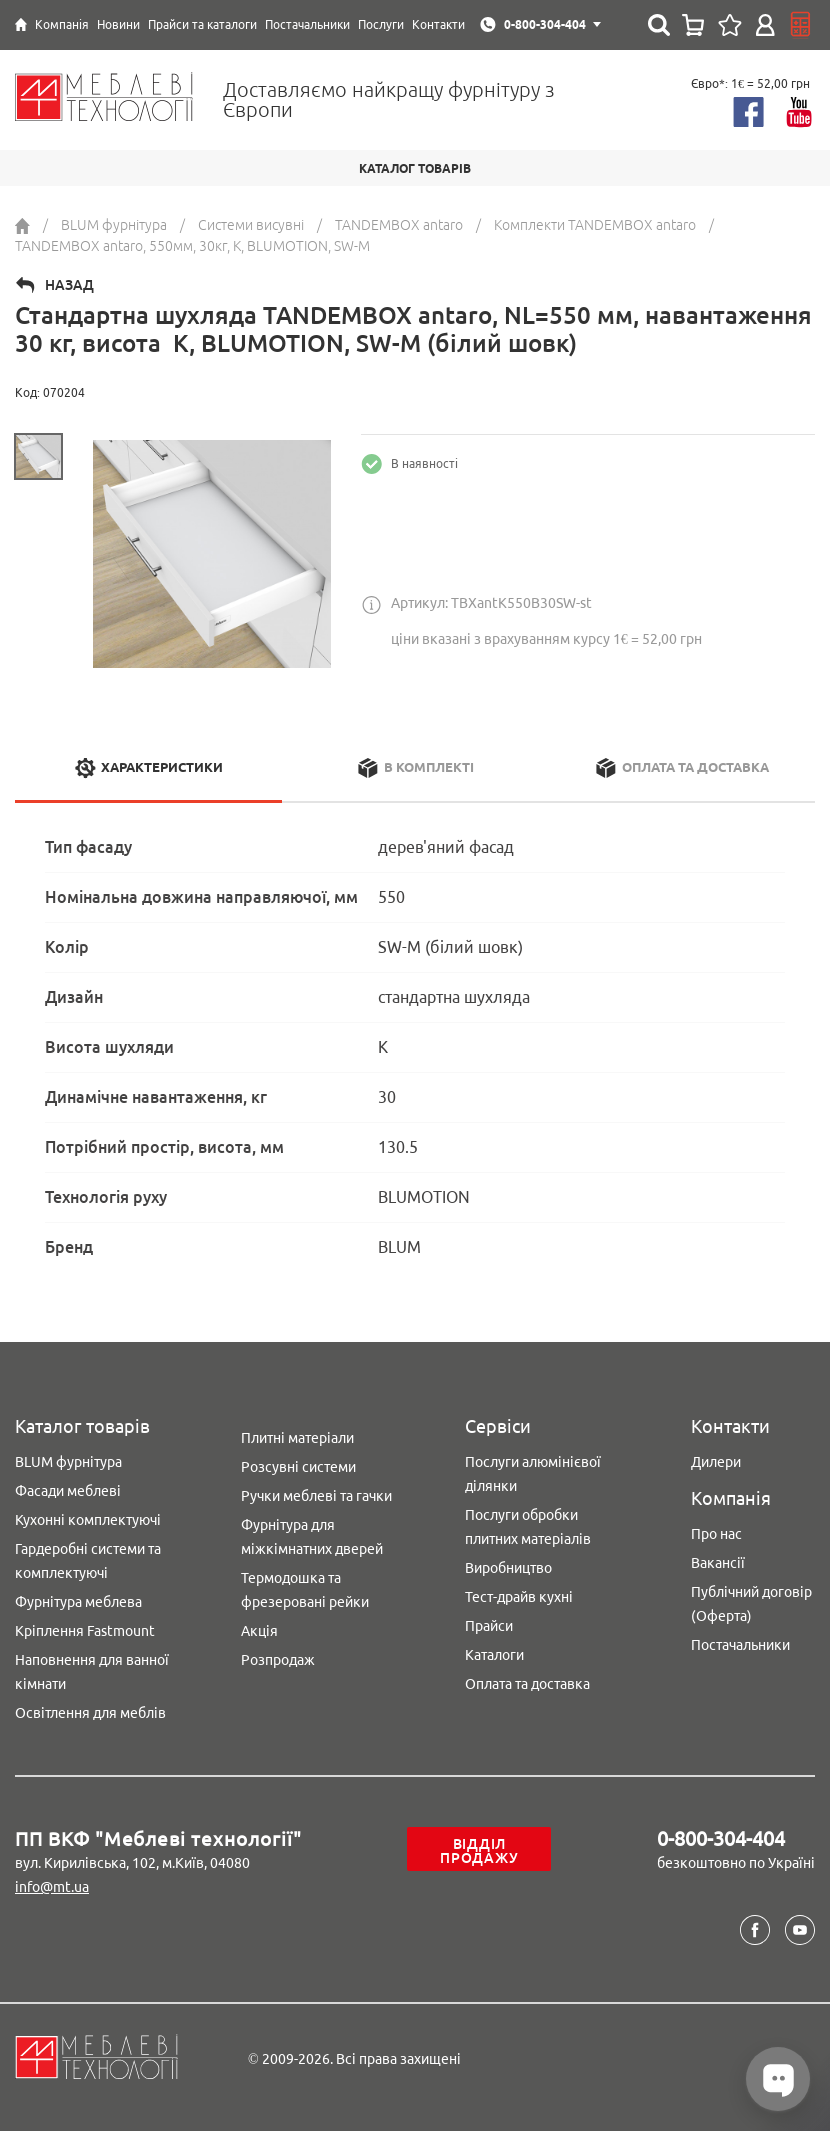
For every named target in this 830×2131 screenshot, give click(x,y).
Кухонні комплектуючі (88, 1520)
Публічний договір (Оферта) (751, 1604)
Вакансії (718, 1563)
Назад (69, 285)
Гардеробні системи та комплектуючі (88, 1561)
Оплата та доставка (527, 1684)
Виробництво (508, 1568)
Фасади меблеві (68, 1491)
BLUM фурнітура (68, 1462)
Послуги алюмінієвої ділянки (533, 1474)
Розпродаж (278, 1660)
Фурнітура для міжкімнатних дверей (312, 1537)
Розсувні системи (298, 1467)
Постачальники (740, 1645)
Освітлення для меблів (90, 1713)
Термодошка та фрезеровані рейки (305, 1590)
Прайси (489, 1626)
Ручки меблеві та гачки (316, 1496)
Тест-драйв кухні (519, 1597)
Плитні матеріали (297, 1438)
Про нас (716, 1534)
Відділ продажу (479, 1851)
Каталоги (494, 1655)
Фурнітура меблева (78, 1602)
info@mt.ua (52, 1887)
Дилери (716, 1462)
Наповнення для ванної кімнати (92, 1672)
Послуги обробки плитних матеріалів (528, 1527)
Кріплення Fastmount (85, 1631)
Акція (259, 1631)
